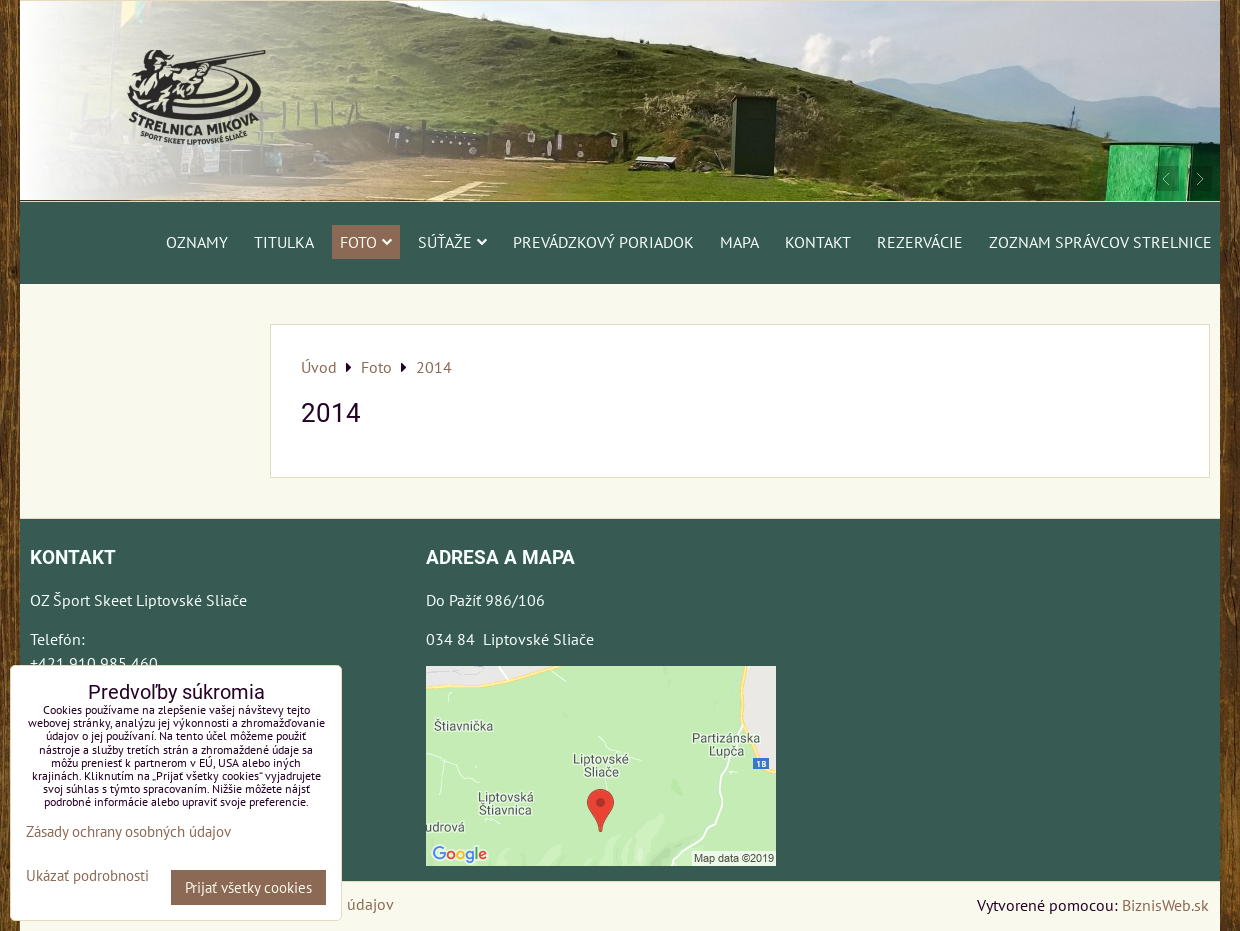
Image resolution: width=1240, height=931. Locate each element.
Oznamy (197, 242)
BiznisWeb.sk (1165, 905)
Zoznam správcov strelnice (1100, 242)
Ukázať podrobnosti (87, 876)
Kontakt (818, 242)
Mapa (739, 242)
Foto (366, 242)
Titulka (284, 242)
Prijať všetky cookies (248, 887)
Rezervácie (920, 242)
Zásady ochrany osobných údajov (128, 831)
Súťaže (452, 242)
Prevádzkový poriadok (603, 242)
